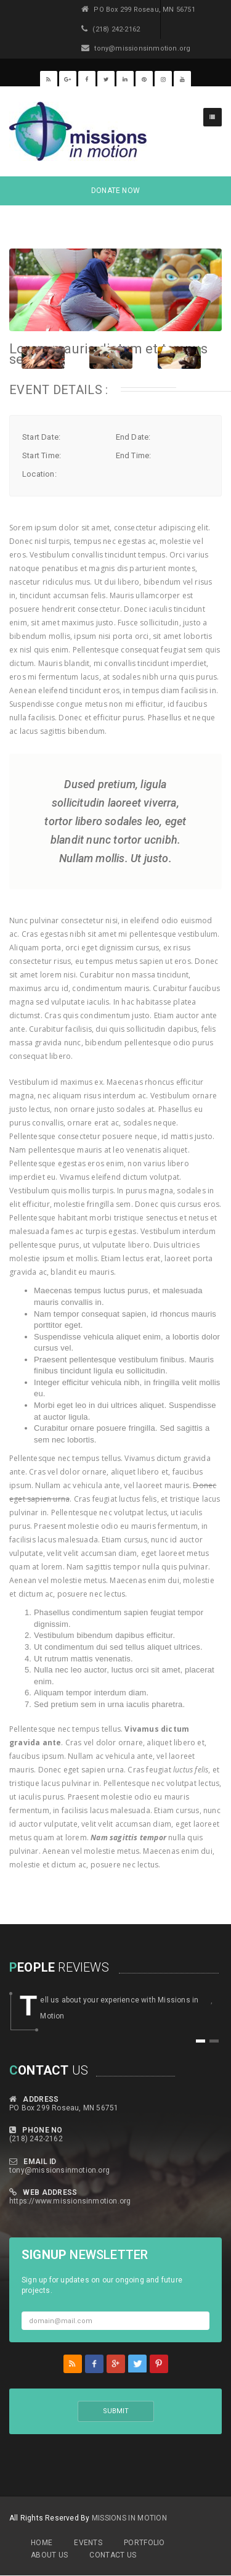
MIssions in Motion (129, 2518)
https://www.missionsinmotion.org (70, 2201)
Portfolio (144, 2542)
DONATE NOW (115, 190)
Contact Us (112, 2555)
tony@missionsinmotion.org (59, 2170)
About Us (49, 2555)
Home (41, 2542)
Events (88, 2542)
